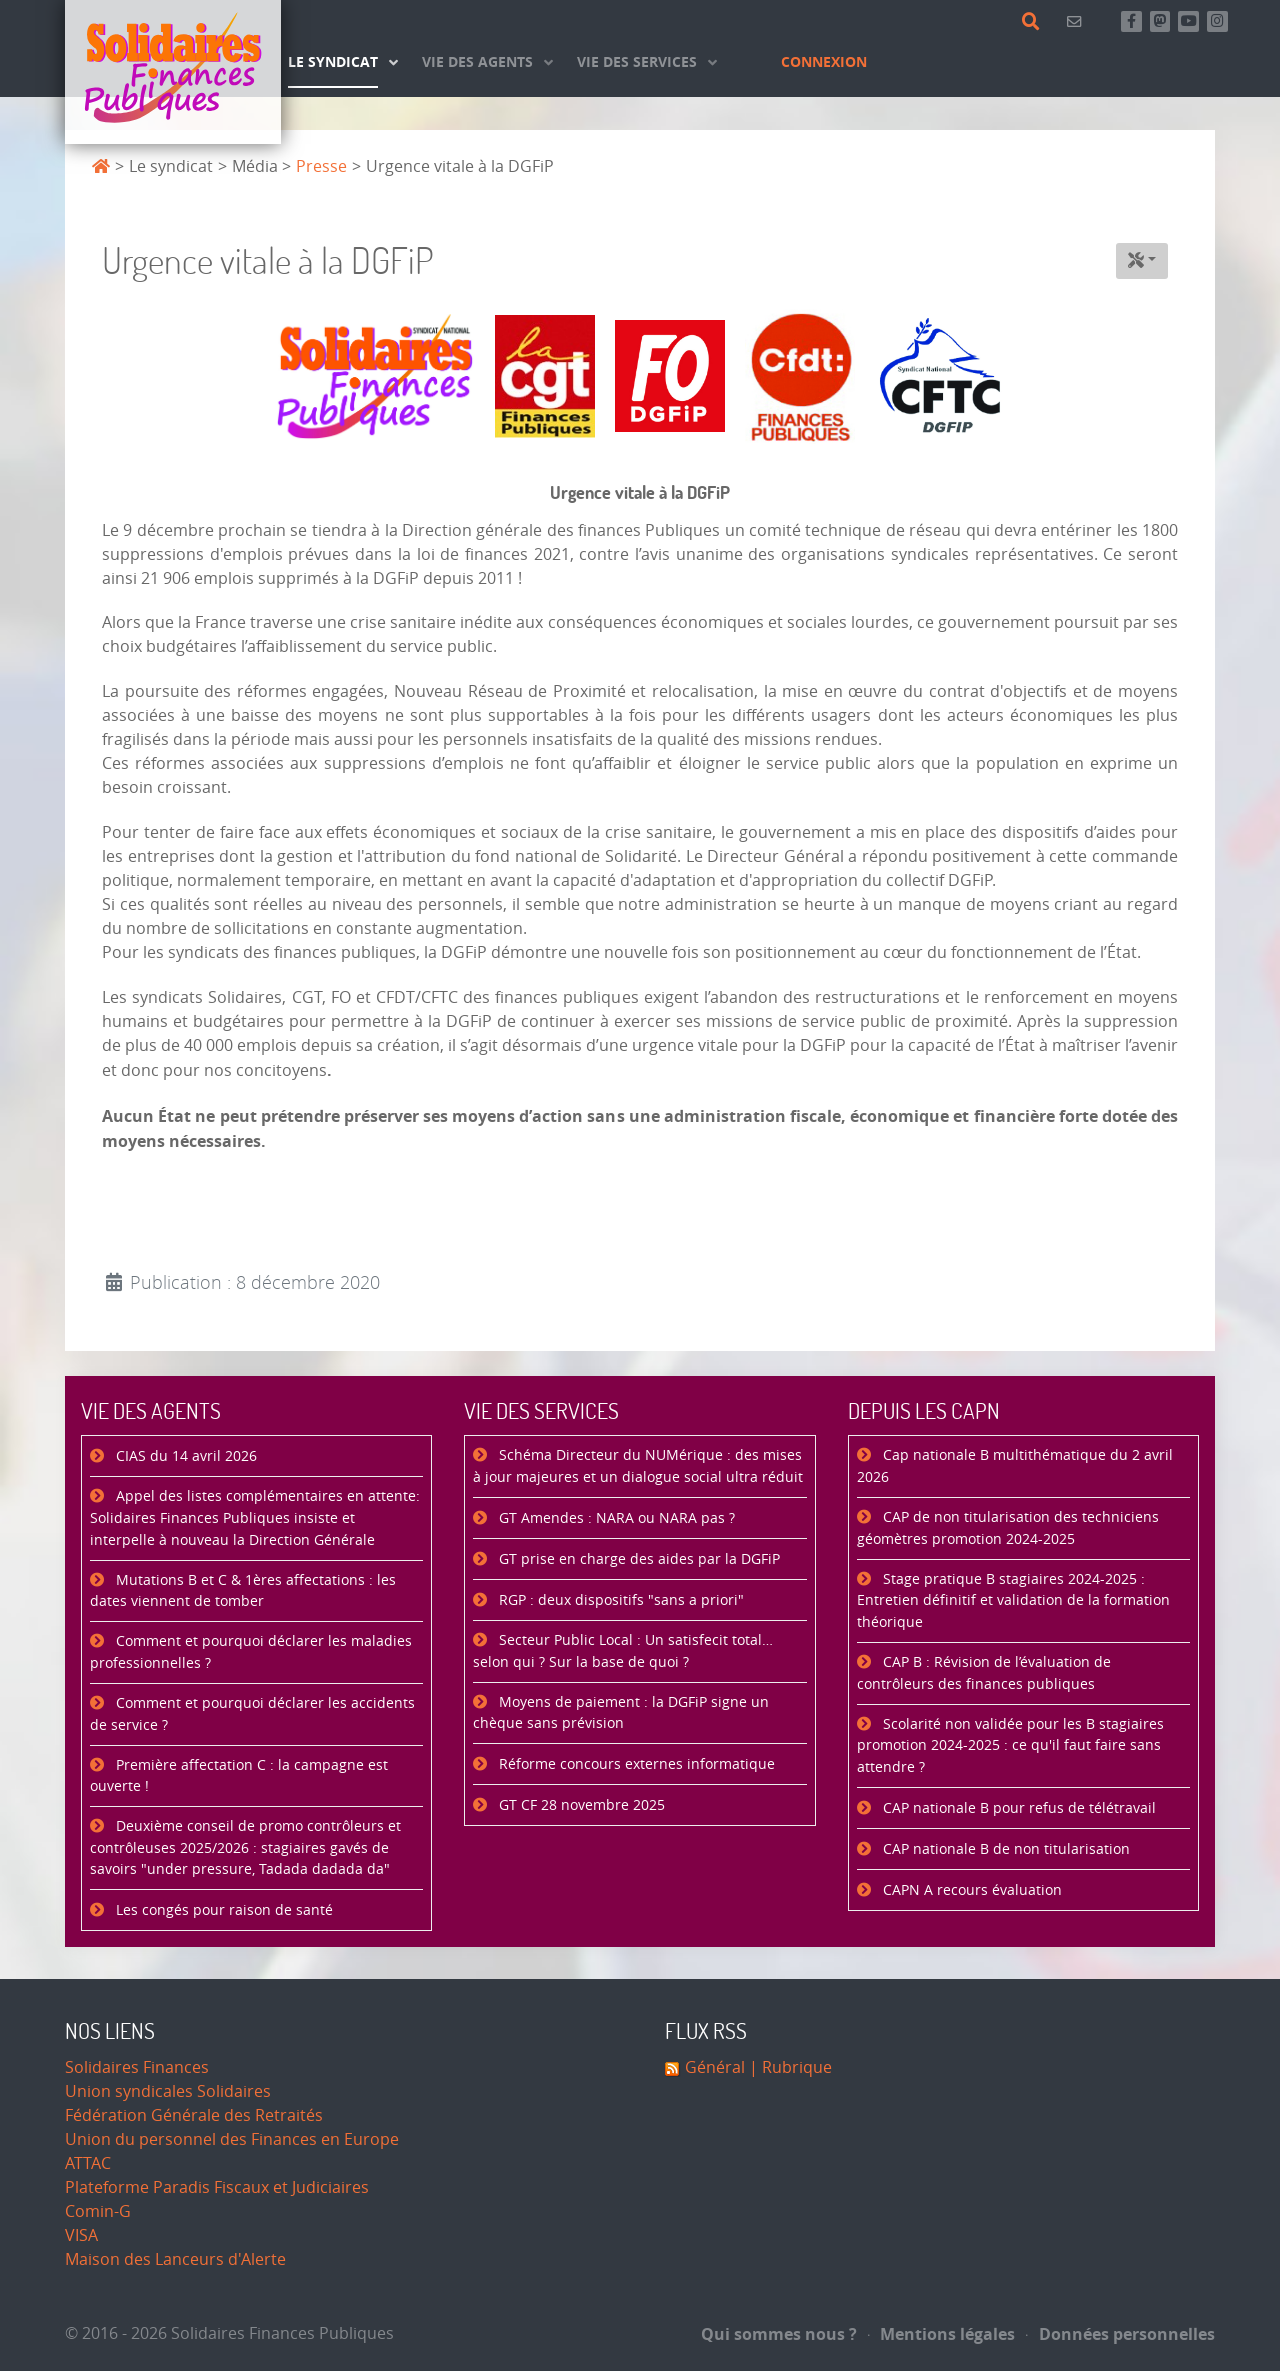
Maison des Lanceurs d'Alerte (175, 2259)
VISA (81, 2235)
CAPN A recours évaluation (970, 1890)
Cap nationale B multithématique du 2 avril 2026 (1015, 1466)
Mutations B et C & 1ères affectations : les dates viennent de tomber (243, 1591)
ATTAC (88, 2163)
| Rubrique (788, 2067)
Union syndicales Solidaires (168, 2091)
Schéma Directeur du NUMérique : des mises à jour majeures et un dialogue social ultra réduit (638, 1466)
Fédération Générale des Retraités (194, 2115)
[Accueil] (173, 72)
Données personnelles (1120, 2334)
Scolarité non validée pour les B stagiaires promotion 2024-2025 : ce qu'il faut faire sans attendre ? (1010, 1746)
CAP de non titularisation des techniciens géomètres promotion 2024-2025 (1008, 1528)
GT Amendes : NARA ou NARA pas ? (615, 1518)
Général (715, 2067)
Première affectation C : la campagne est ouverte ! (239, 1776)
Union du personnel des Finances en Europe (232, 2139)
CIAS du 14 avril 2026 (184, 1456)
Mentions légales (942, 2334)
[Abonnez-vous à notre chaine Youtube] (1188, 21)
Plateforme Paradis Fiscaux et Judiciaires (217, 2187)
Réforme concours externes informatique (635, 1764)
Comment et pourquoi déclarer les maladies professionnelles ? (251, 1652)
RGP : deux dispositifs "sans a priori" (619, 1600)
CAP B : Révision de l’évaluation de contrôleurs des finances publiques (984, 1673)
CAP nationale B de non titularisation (1004, 1849)
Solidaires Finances (137, 2067)
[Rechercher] (1034, 22)
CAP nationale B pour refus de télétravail (1017, 1808)
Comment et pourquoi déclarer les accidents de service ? (252, 1714)
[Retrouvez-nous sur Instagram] (1217, 21)
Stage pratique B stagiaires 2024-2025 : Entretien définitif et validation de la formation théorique (1013, 1601)
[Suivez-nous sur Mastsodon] (1160, 21)
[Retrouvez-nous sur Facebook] (1131, 21)
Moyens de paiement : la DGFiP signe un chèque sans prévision (621, 1713)
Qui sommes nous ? (779, 2334)
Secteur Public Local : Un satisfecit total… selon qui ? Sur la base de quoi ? (623, 1651)
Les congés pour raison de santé (222, 1910)
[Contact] (1077, 21)
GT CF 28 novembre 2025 (580, 1805)
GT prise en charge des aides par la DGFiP (637, 1559)
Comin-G (98, 2211)
